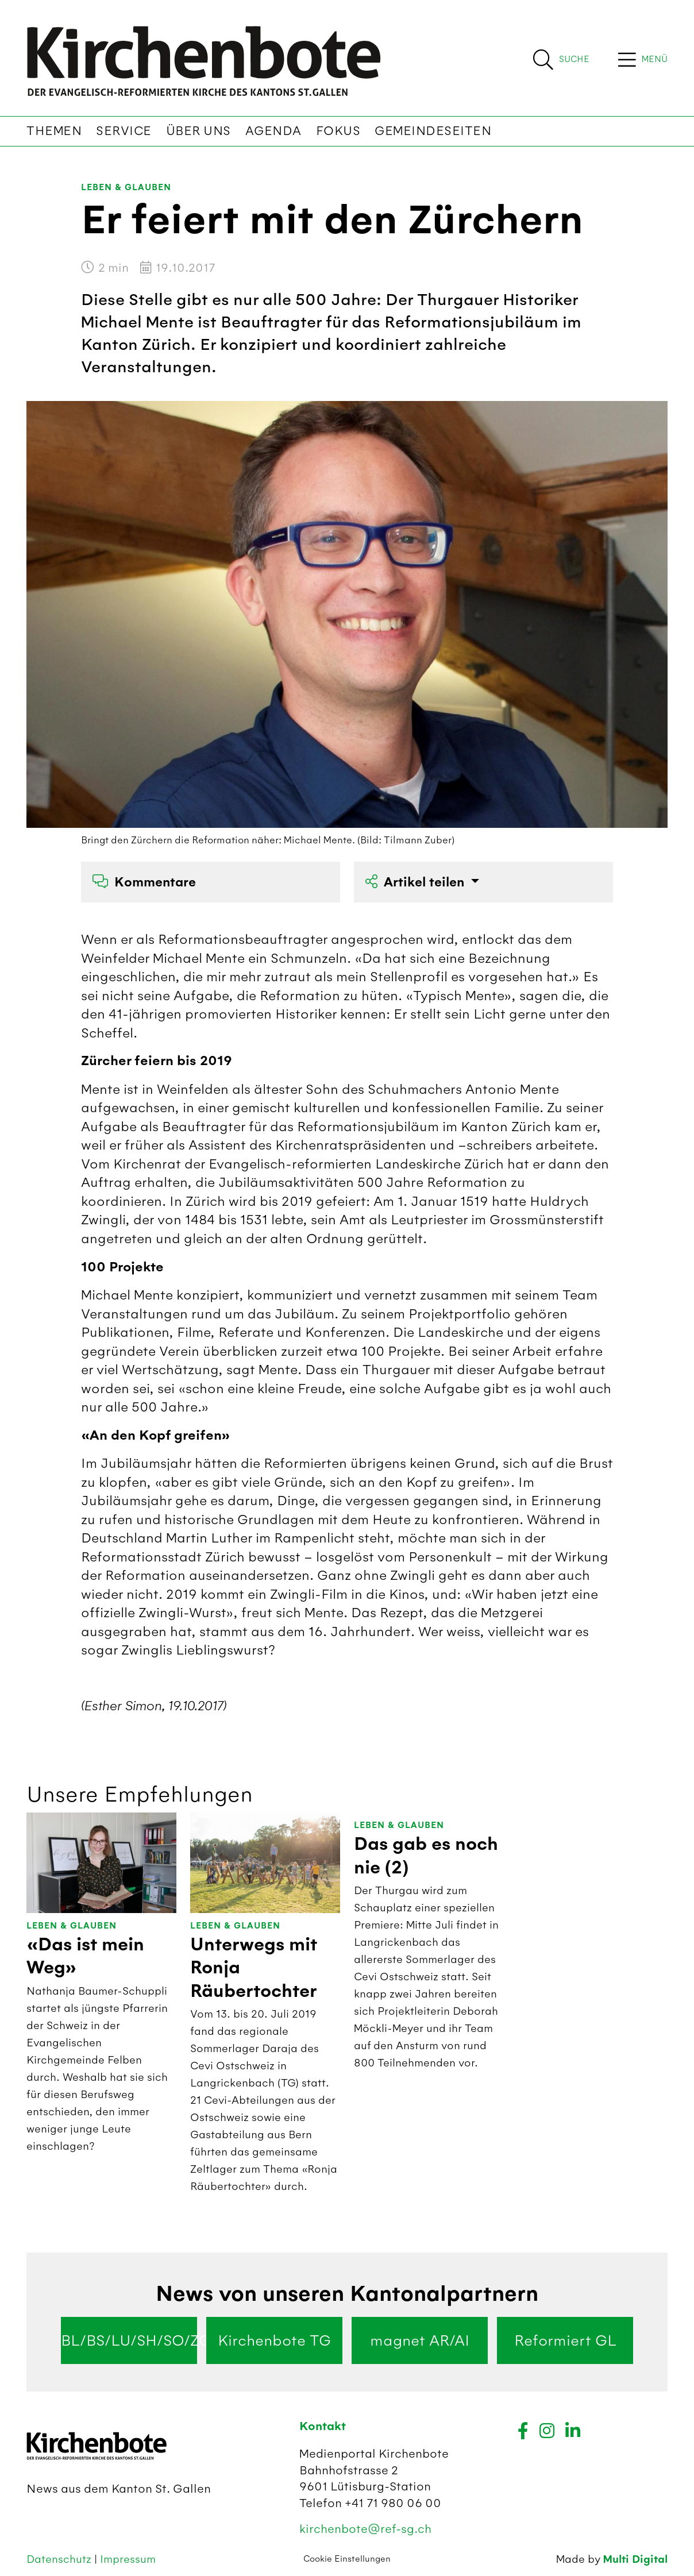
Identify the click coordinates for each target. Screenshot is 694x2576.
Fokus (338, 131)
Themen (54, 131)
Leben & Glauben (126, 187)
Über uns (198, 131)
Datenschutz (60, 2559)
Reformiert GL (565, 2340)
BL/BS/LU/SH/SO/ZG (129, 2340)
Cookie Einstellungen (347, 2559)
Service (124, 131)
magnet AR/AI (419, 2340)
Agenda (273, 131)
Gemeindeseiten (433, 131)
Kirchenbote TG (274, 2340)
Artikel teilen (416, 882)
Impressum (128, 2559)
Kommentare (144, 882)
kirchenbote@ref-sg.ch (365, 2528)
